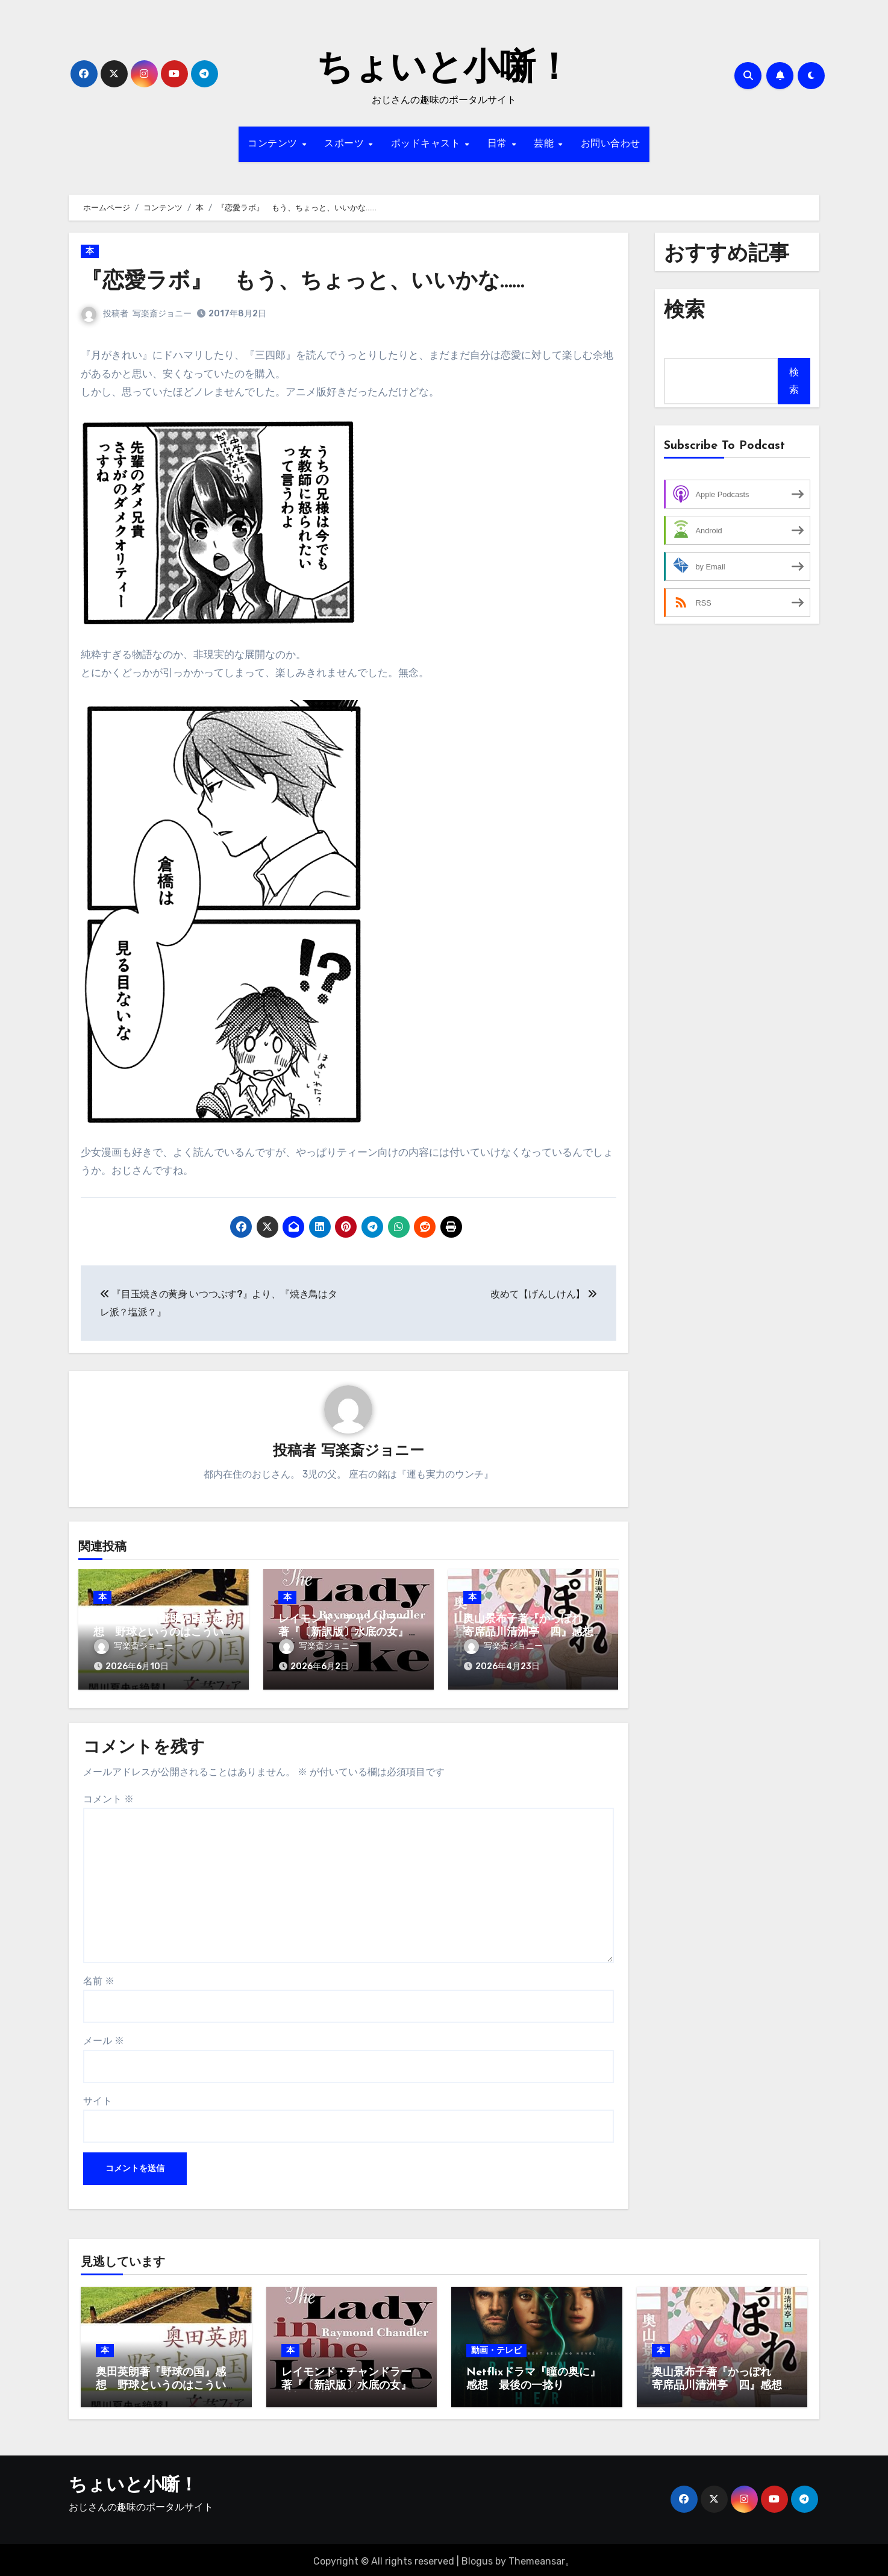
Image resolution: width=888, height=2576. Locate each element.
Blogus (477, 2557)
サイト (97, 2097)
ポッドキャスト (427, 144)
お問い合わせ (610, 144)
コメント (108, 1795)
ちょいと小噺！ (444, 70)
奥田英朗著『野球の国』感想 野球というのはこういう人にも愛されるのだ (158, 1633)
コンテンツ (274, 144)
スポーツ (345, 144)
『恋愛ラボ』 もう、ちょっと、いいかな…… (314, 281)
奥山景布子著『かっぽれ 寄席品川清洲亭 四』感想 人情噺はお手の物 (533, 1633)
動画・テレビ (496, 2347)
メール (103, 2037)
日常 (499, 144)
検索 (794, 380)
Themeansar (536, 2557)
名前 (98, 1977)
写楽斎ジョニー (162, 314)
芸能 (545, 144)
